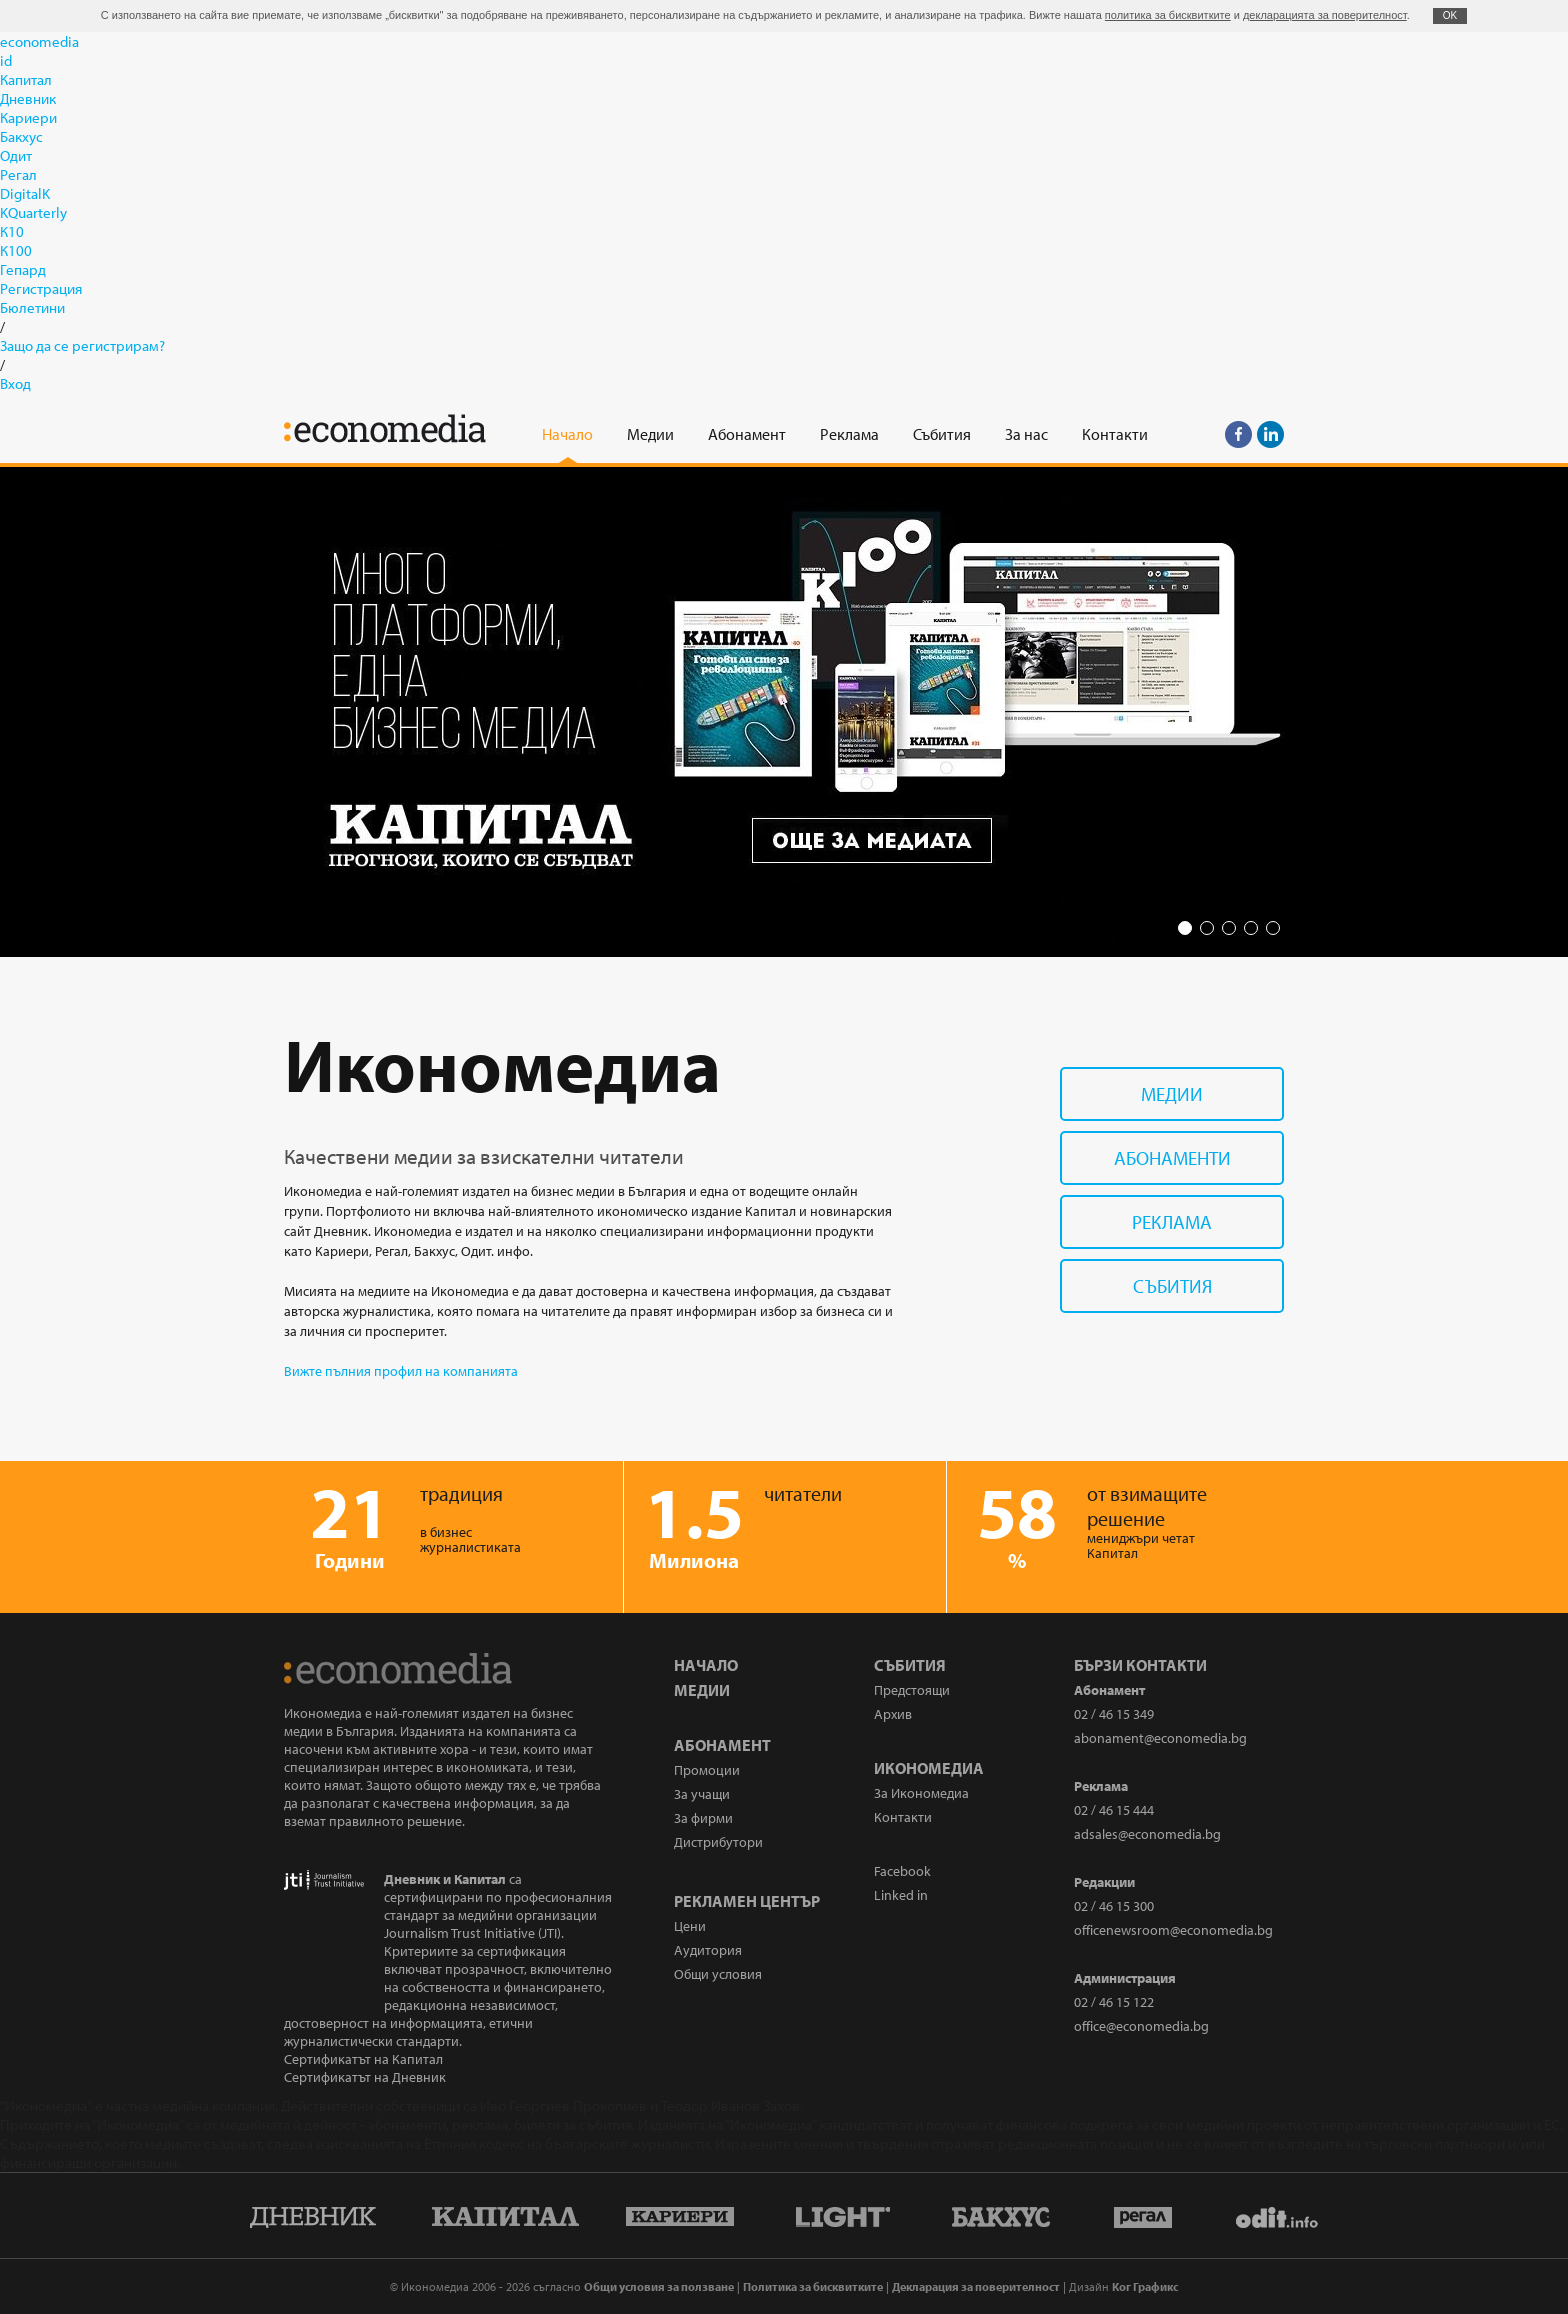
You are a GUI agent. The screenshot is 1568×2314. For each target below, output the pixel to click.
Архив (893, 1714)
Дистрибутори (718, 1842)
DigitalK (25, 193)
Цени (690, 1926)
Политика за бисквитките (813, 2286)
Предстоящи (912, 1690)
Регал (18, 174)
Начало (706, 1665)
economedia (39, 41)
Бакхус (21, 136)
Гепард (23, 269)
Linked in (901, 1895)
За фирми (703, 1818)
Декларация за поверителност (976, 2286)
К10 (12, 231)
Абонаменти (1172, 1158)
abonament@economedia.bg (1160, 1738)
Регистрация (41, 288)
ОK (1450, 15)
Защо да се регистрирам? (82, 345)
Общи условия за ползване (659, 2286)
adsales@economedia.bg (1147, 1834)
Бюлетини (32, 307)
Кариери (28, 117)
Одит (16, 155)
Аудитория (708, 1950)
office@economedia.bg (1141, 2026)
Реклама (1172, 1222)
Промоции (707, 1770)
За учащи (702, 1794)
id (6, 60)
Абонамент (722, 1745)
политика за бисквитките (1168, 15)
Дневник (28, 98)
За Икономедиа (921, 1793)
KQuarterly (33, 212)
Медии (1172, 1094)
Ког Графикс (1145, 2286)
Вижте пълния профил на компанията (401, 1371)
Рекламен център (747, 1901)
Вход (15, 383)
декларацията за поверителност (1325, 15)
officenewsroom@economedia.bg (1173, 1930)
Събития (1172, 1286)
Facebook (902, 1871)
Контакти (903, 1817)
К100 (16, 250)
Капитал (26, 79)
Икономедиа (929, 1768)
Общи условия (718, 1974)
